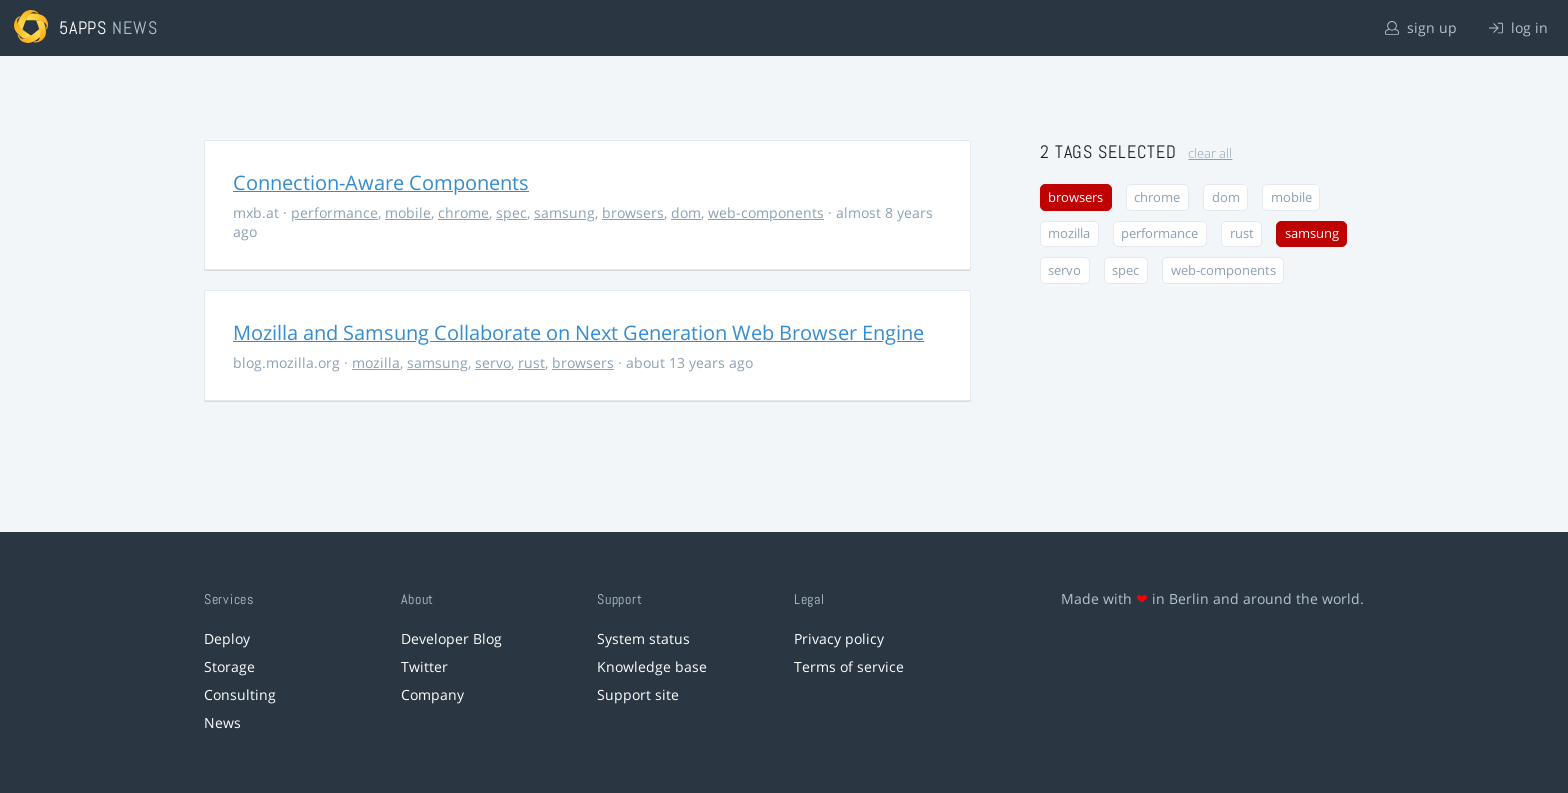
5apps (83, 27)
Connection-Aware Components (381, 182)
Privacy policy (839, 638)
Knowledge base (652, 666)
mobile (408, 212)
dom (686, 212)
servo (493, 362)
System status (643, 638)
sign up (1421, 27)
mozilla (376, 362)
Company (432, 694)
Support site (638, 694)
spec (511, 212)
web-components (766, 212)
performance (334, 212)
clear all (1210, 153)
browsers (633, 212)
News (222, 722)
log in (1518, 27)
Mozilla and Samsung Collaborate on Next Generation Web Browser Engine (578, 332)
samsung (564, 212)
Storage (229, 666)
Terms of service (849, 666)
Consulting (240, 694)
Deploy (227, 638)
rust (531, 362)
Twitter (424, 666)
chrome (463, 212)
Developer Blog (451, 638)
